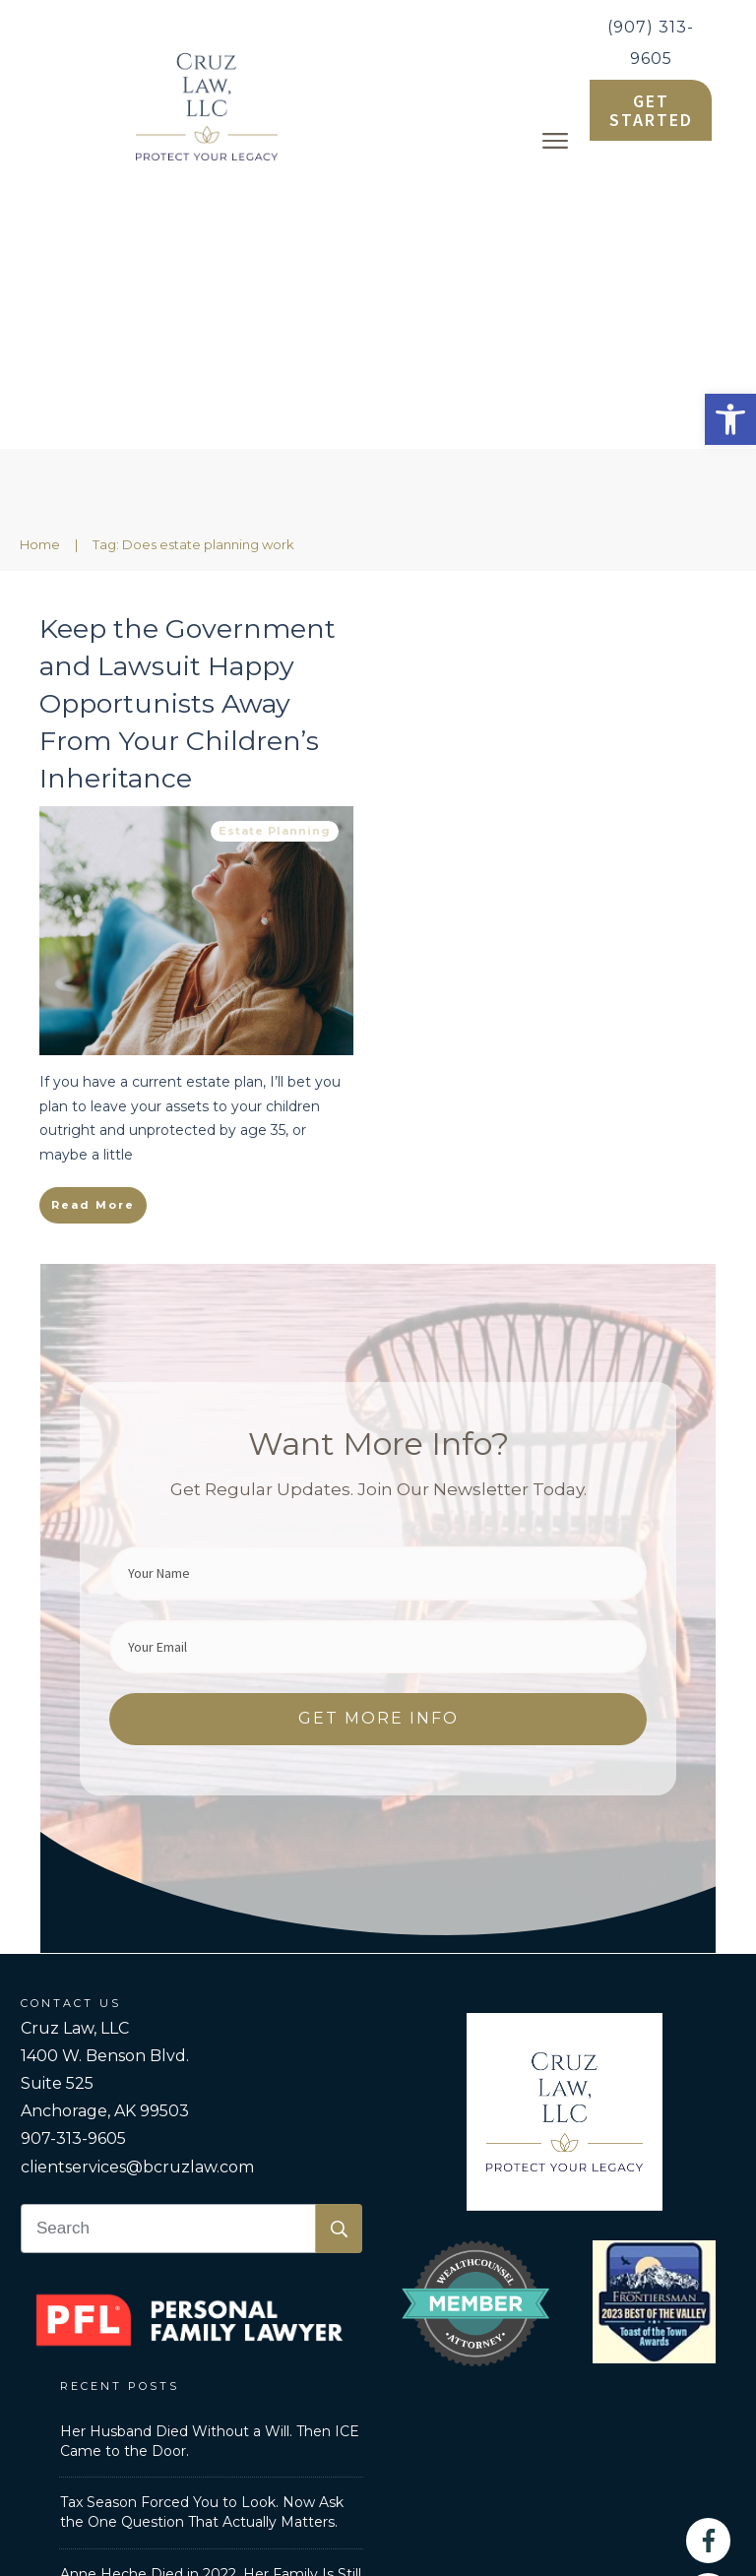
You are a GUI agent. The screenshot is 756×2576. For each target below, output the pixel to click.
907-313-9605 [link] (73, 1860)
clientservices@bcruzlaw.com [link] (137, 1888)
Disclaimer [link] (631, 2381)
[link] (730, 419)
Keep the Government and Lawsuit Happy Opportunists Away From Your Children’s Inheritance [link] (187, 424)
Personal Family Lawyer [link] (222, 2381)
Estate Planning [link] (275, 552)
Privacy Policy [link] (523, 2381)
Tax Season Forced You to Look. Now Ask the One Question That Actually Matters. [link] (202, 2233)
